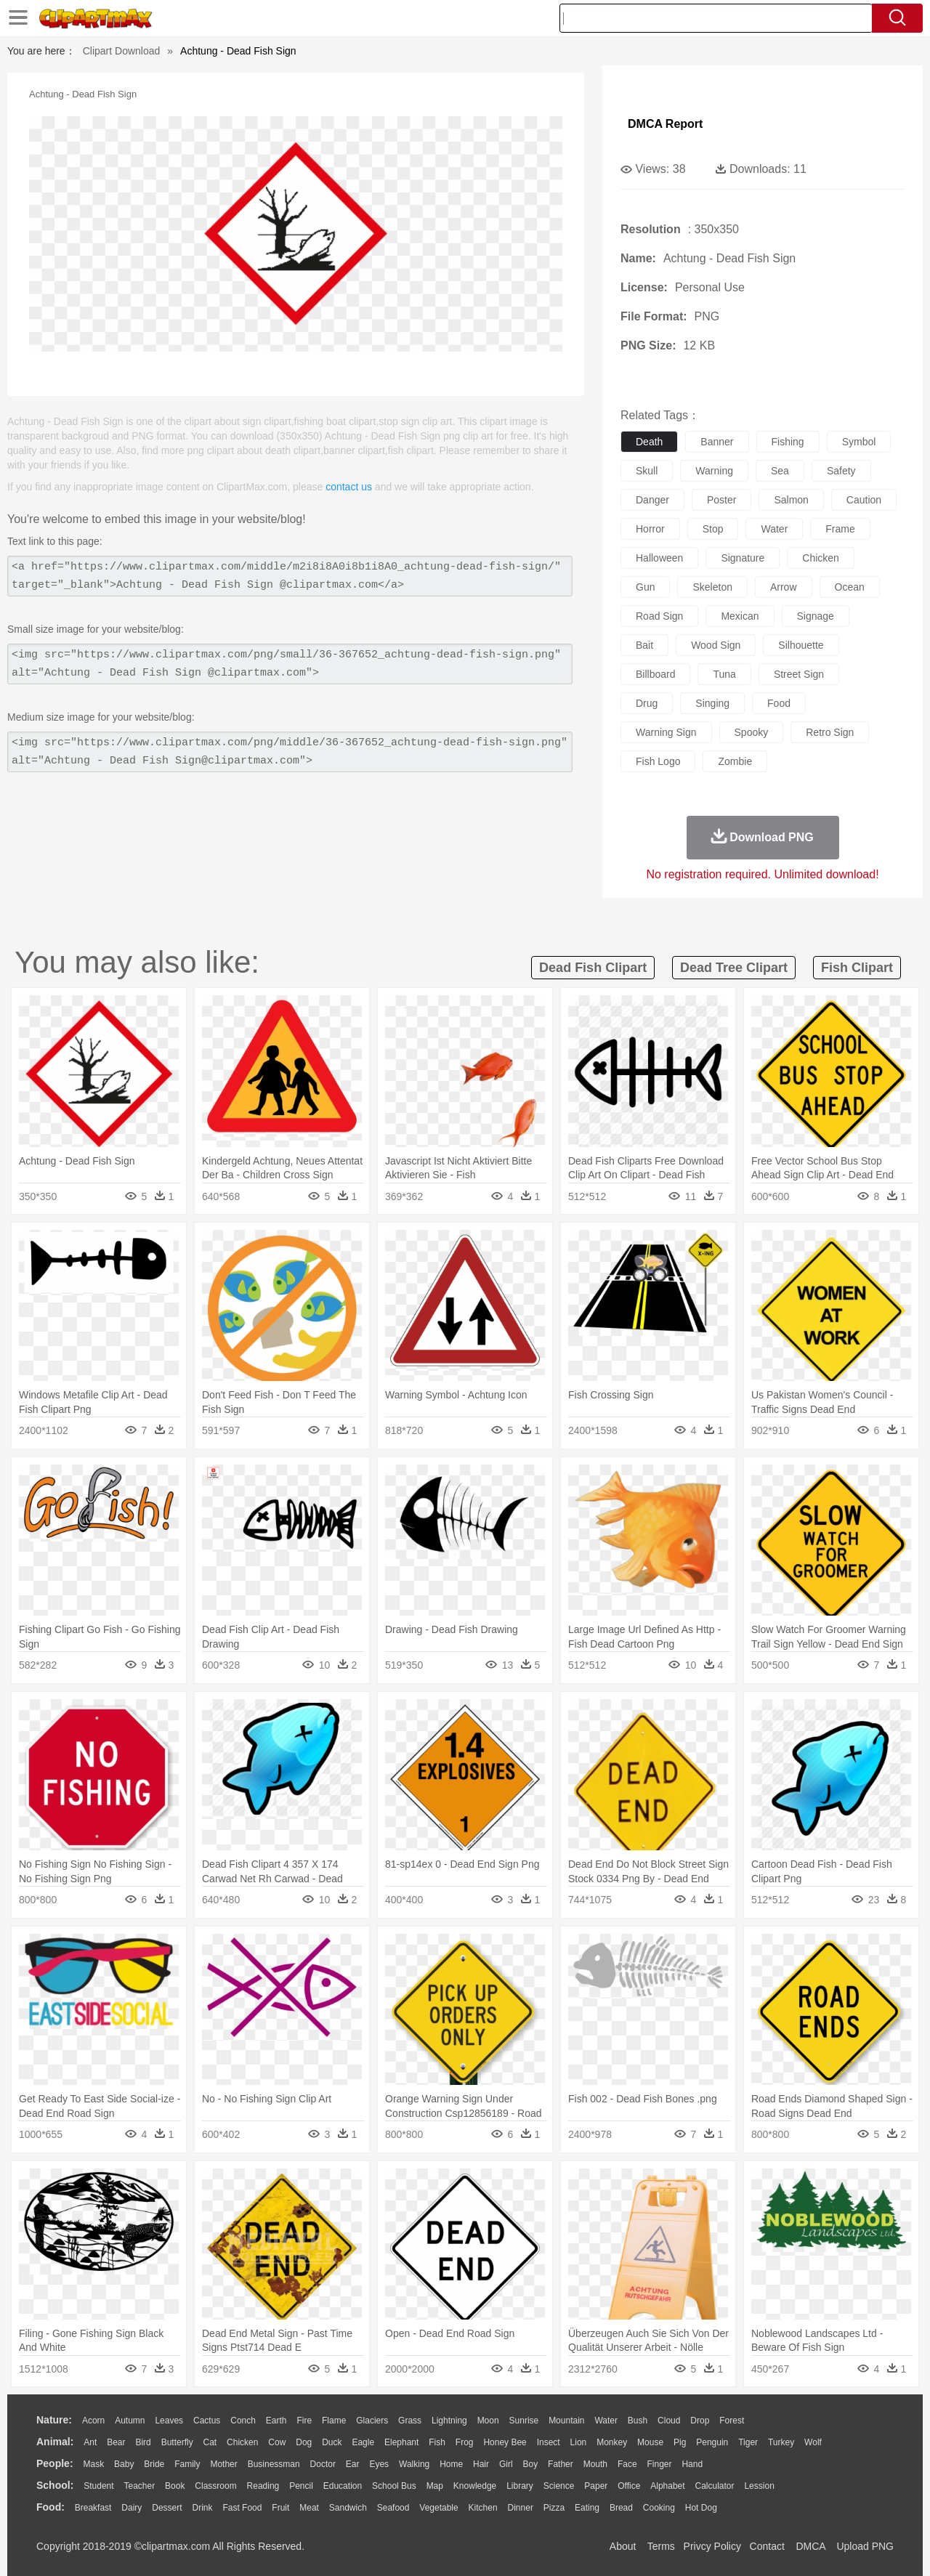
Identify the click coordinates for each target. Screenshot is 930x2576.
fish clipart (857, 967)
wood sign (715, 645)
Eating (587, 2508)
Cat (210, 2442)
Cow (277, 2442)
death (649, 441)
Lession (759, 2486)
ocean (850, 587)
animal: (54, 2441)
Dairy (131, 2508)
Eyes (379, 2464)
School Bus (394, 2486)
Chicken (242, 2442)
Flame (334, 2420)
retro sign (830, 732)
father (560, 2464)
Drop (699, 2420)
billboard (655, 674)
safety (841, 471)
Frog (465, 2442)
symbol (859, 441)
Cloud (669, 2420)
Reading (263, 2486)
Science (559, 2486)
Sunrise (524, 2420)
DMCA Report (665, 124)
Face (627, 2464)
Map (434, 2486)
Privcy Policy (712, 2546)
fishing (788, 441)
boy (530, 2464)
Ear (353, 2464)
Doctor (323, 2464)
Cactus (206, 2420)
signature (742, 558)
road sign (659, 616)
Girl (506, 2464)
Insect (548, 2442)
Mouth (595, 2464)
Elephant (401, 2442)
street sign (799, 674)
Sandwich (348, 2508)
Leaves (169, 2420)
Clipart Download (122, 51)
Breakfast (93, 2508)
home (451, 2464)
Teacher (139, 2486)
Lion (578, 2442)
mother (223, 2464)
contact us (349, 487)
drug (647, 703)
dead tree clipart (734, 967)
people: (54, 2463)
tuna (724, 674)
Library (519, 2486)
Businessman (274, 2464)
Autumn (130, 2420)
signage (815, 616)
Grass (409, 2420)
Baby (124, 2464)
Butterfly (177, 2442)
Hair (481, 2464)
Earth (276, 2420)
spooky (752, 732)
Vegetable (438, 2508)
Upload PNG (865, 2546)
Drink (203, 2508)
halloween (659, 558)
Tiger (748, 2442)
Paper (595, 2486)
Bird (142, 2442)
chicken (820, 558)
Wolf (813, 2442)
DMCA (810, 2546)
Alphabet (667, 2486)
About (623, 2546)
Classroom (215, 2486)
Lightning (449, 2420)
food (778, 703)
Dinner (520, 2508)
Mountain (566, 2420)
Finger (659, 2464)
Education (342, 2486)
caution (863, 500)
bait (644, 645)
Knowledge (474, 2486)
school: (54, 2485)
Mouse (650, 2442)
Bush (637, 2420)
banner (716, 441)
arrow (783, 587)
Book (175, 2486)
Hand (692, 2464)
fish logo (658, 761)
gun (645, 587)
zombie (735, 761)
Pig (680, 2442)
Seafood (393, 2508)
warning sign (666, 732)
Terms (661, 2546)
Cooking (659, 2508)
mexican (740, 616)
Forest (731, 2420)
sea (780, 471)
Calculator (715, 2486)
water (774, 529)
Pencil (301, 2486)
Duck (331, 2442)
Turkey (781, 2442)
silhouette (800, 645)
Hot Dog (701, 2508)
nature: (54, 2420)
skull (647, 471)
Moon (488, 2420)
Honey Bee (504, 2442)
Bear (116, 2442)
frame (839, 529)
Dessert (167, 2508)
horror (650, 529)
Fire (304, 2420)
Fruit (280, 2508)
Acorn (93, 2420)
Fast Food (242, 2508)
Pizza (554, 2508)
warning (714, 471)
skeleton (712, 587)
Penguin (712, 2442)
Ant (90, 2442)
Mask (93, 2464)
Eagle (363, 2442)
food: (50, 2507)
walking (414, 2464)
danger (652, 500)
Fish (437, 2442)
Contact (767, 2546)
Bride (154, 2464)
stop (713, 529)
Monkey (612, 2442)
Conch (243, 2420)
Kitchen (483, 2508)
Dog (304, 2442)
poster (721, 500)
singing (712, 703)
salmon (791, 500)
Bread (621, 2508)
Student (98, 2486)
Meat (309, 2508)
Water (606, 2420)
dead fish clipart (593, 967)
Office (629, 2486)
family (187, 2464)
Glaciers (372, 2420)
